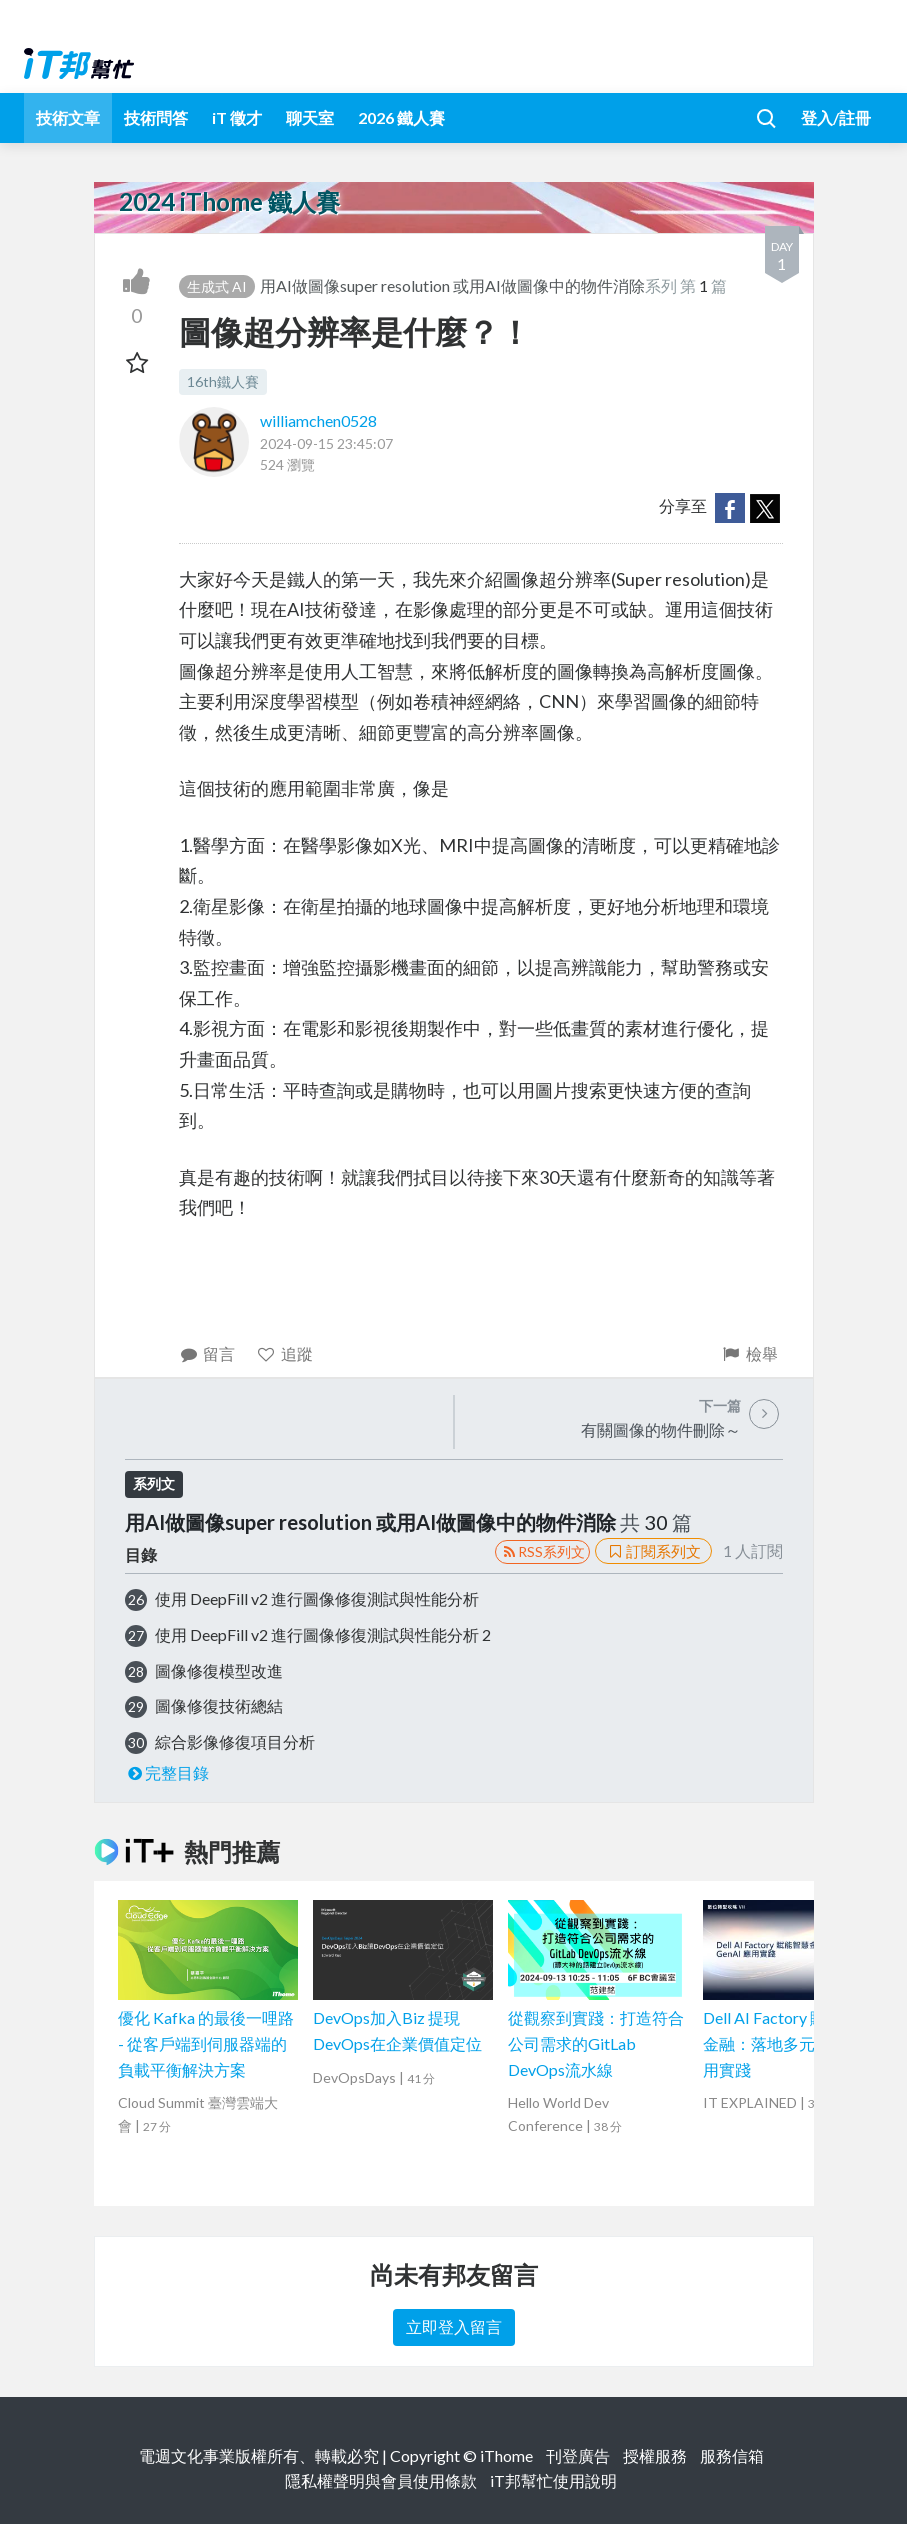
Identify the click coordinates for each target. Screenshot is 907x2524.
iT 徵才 (237, 117)
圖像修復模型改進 (219, 1670)
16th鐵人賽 (223, 381)
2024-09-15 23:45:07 (326, 443)
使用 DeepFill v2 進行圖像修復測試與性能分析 (317, 1598)
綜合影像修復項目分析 (235, 1741)
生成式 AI (217, 286)
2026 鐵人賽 (401, 117)
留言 (207, 1353)
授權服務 (655, 2455)
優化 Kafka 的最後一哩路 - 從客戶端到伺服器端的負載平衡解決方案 (206, 2043)
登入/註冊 (836, 117)
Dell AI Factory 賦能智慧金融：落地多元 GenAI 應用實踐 (792, 2043)
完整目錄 (167, 1772)
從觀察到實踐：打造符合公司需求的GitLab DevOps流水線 (596, 2043)
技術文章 (68, 117)
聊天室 (310, 117)
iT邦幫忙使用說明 (553, 2480)
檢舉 (749, 1353)
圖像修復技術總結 (219, 1705)
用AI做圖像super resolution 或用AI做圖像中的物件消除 (452, 285)
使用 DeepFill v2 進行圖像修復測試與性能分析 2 (323, 1634)
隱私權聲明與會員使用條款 (381, 2480)
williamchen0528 (318, 420)
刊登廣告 (578, 2455)
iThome (506, 2455)
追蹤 (284, 1353)
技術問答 (156, 117)
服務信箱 (732, 2455)
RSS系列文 (542, 1551)
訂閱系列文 (653, 1551)
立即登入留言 (454, 2326)
